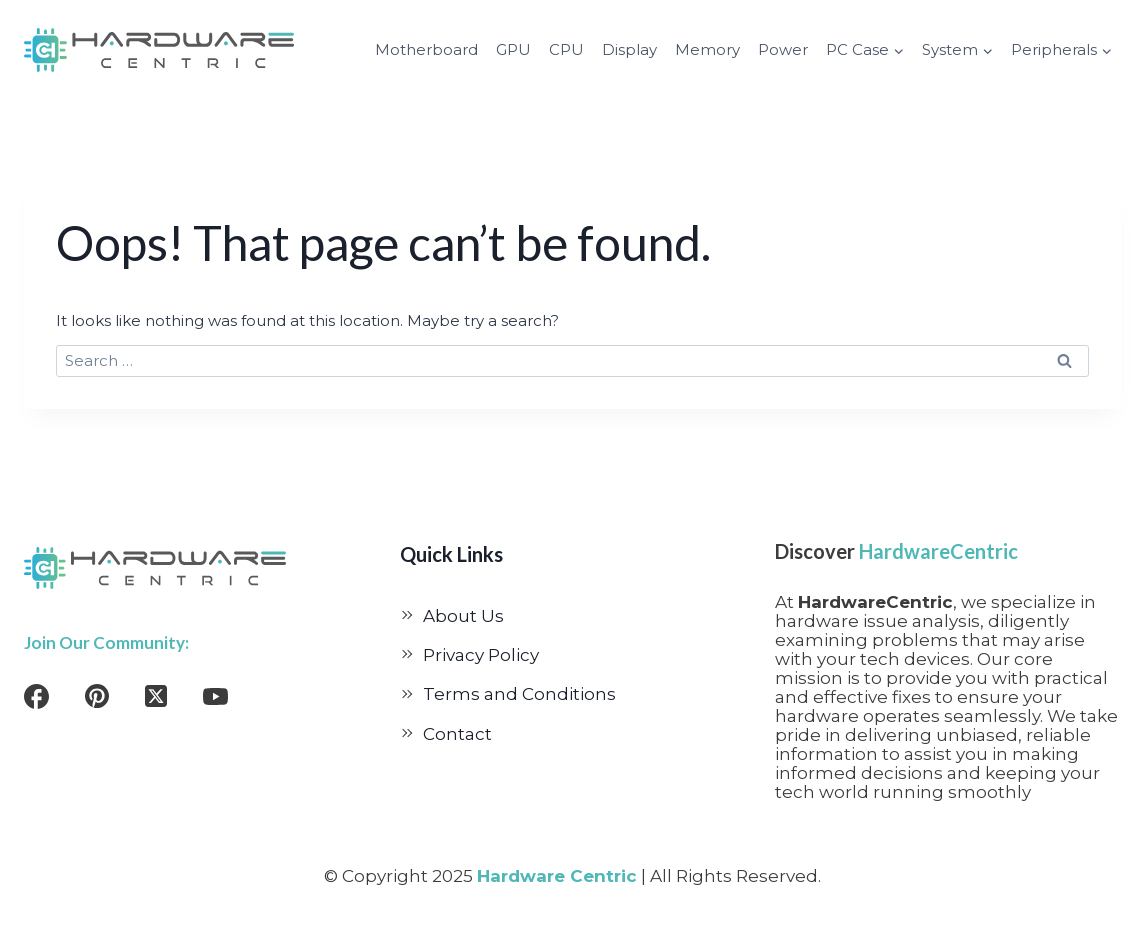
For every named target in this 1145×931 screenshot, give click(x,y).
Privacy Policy (481, 655)
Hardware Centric (557, 876)
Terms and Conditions (519, 694)
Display (629, 49)
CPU (566, 49)
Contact (457, 734)
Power (783, 49)
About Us (463, 616)
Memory (707, 49)
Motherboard (426, 49)
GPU (513, 49)
